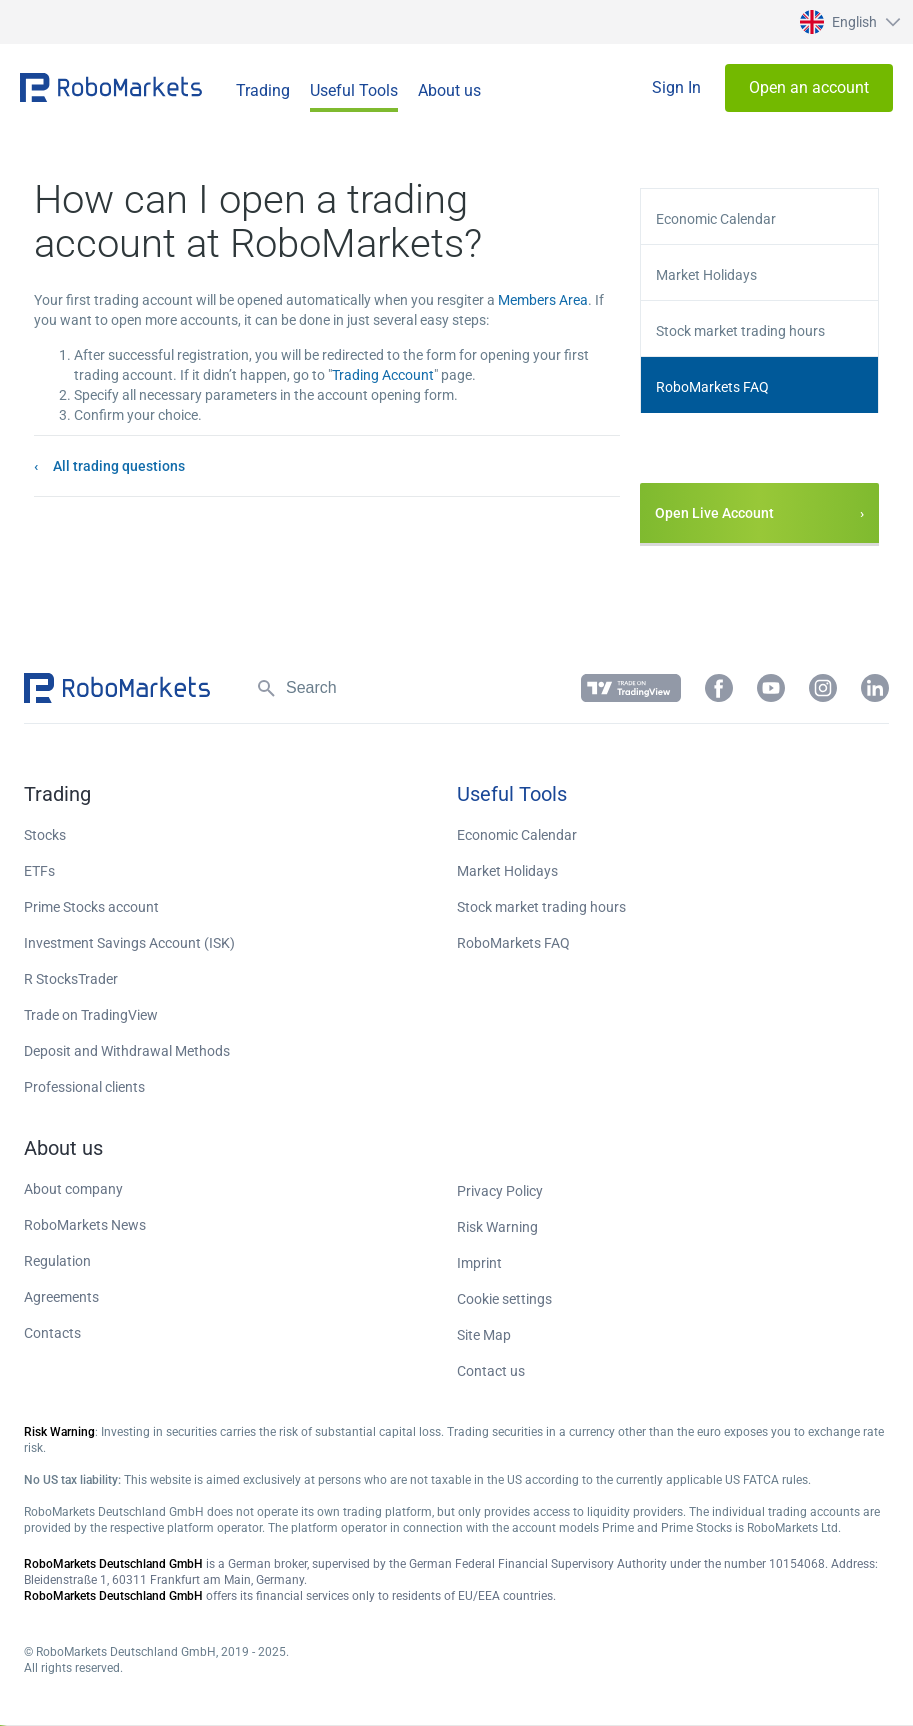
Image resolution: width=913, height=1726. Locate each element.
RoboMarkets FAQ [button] (712, 387)
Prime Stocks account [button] (91, 907)
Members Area (543, 300)
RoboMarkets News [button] (85, 1225)
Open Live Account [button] (714, 513)
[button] (847, 22)
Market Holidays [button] (706, 275)
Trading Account (383, 375)
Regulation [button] (57, 1261)
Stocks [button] (45, 835)
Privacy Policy (500, 1191)
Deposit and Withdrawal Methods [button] (127, 1051)
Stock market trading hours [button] (740, 331)
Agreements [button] (61, 1297)
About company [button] (73, 1189)
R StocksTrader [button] (71, 979)
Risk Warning (497, 1227)
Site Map (484, 1335)
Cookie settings (504, 1299)
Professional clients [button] (84, 1087)
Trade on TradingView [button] (91, 1015)
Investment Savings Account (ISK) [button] (129, 943)
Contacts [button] (52, 1333)
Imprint (479, 1263)
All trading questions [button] (119, 466)
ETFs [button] (39, 871)
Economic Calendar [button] (716, 219)
